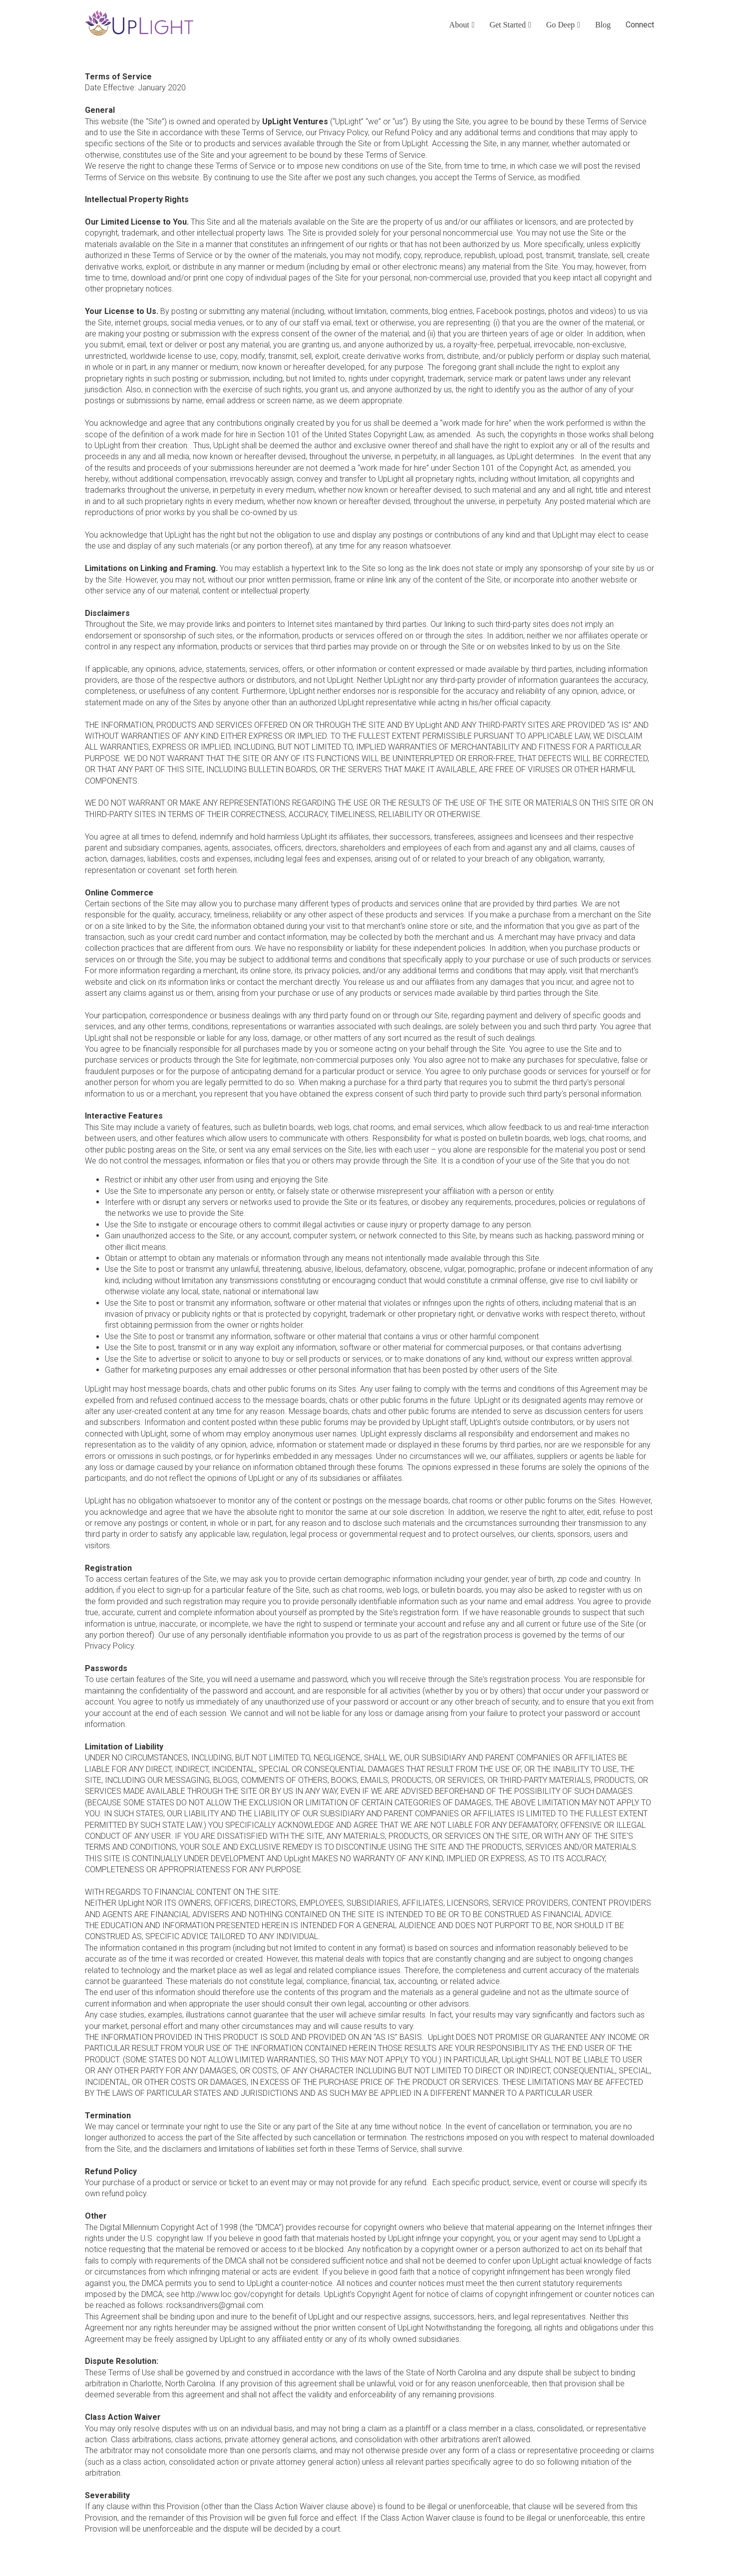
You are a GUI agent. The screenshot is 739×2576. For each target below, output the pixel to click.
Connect (640, 24)
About (459, 24)
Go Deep (560, 24)
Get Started (507, 24)
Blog (603, 24)
